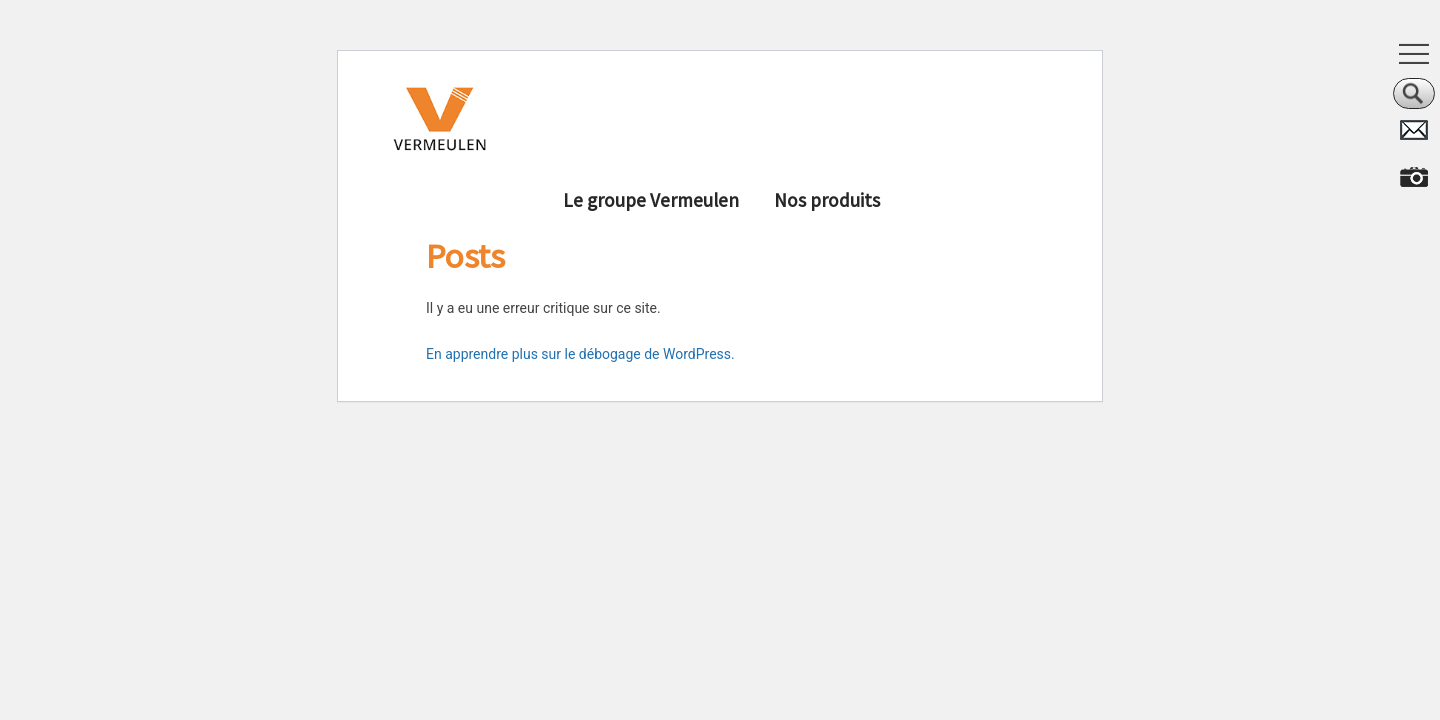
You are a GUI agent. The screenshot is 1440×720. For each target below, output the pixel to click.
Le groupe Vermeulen (651, 200)
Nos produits (827, 200)
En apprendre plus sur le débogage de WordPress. (580, 354)
